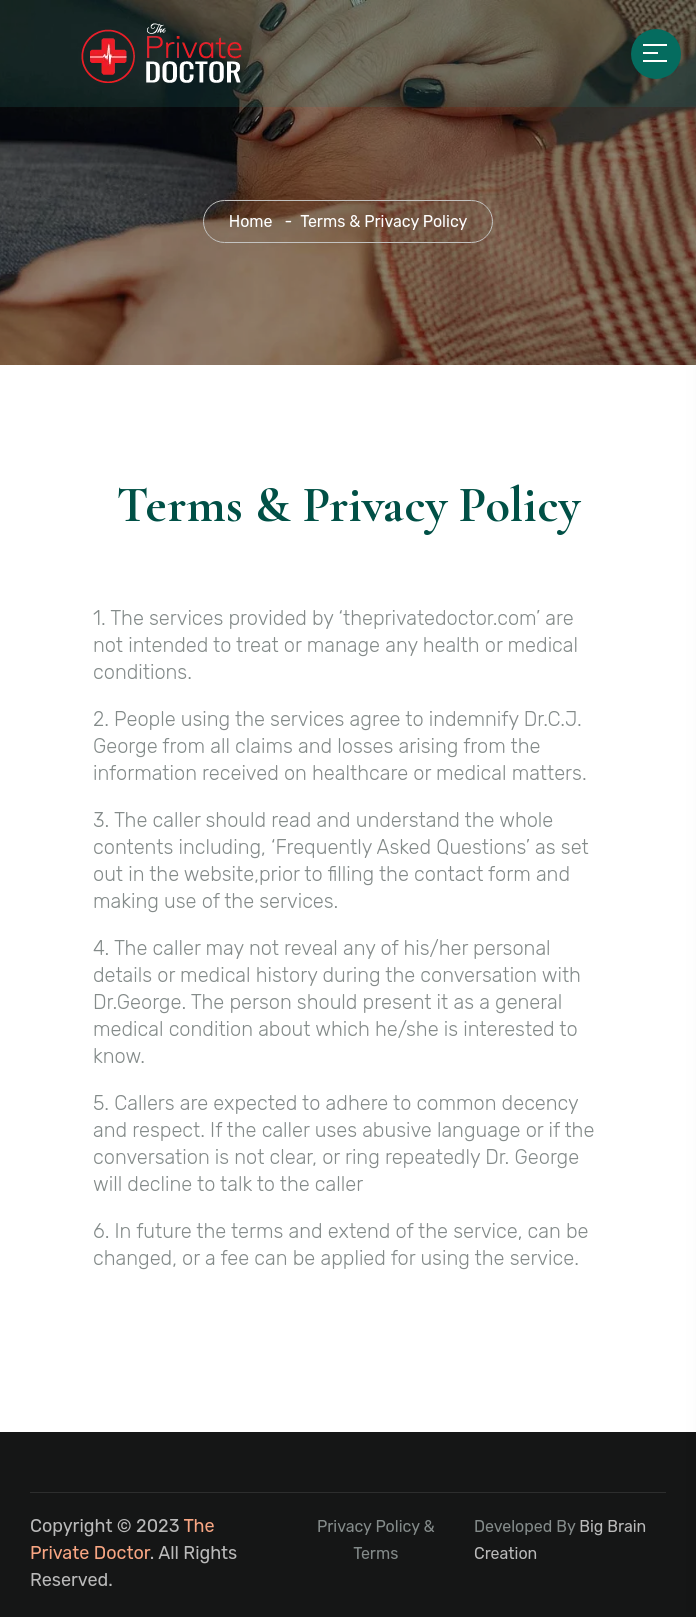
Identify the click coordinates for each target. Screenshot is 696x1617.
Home (251, 221)
